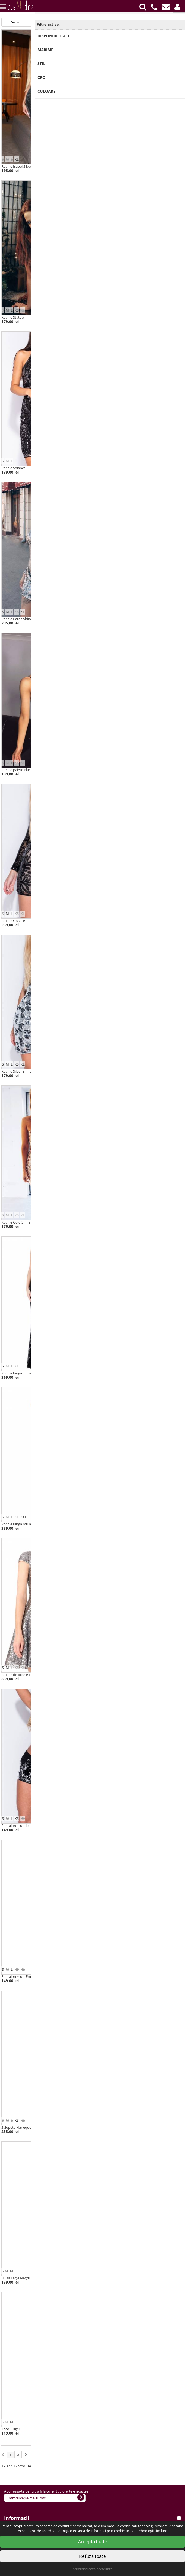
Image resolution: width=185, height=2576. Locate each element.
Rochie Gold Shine (15, 1222)
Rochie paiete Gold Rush (113, 1222)
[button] (177, 7)
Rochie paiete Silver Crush (115, 1071)
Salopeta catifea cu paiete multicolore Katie (128, 1976)
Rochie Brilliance (107, 920)
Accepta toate (92, 2541)
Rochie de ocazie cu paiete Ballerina (29, 1674)
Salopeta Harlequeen (18, 2127)
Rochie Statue (12, 317)
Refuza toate (92, 2556)
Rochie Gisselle (13, 920)
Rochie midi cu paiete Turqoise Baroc (123, 166)
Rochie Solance (13, 467)
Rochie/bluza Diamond (112, 2127)
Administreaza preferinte (92, 2569)
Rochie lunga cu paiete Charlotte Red (123, 1524)
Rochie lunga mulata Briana (23, 1524)
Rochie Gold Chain (108, 467)
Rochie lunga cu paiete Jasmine (26, 1373)
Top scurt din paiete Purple (115, 2278)
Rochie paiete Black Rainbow (24, 769)
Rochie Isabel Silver (16, 166)
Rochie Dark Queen (109, 618)
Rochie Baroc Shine (16, 618)
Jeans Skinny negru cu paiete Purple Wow (127, 1825)
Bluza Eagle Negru (15, 2278)
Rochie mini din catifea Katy (116, 769)
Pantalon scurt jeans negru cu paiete (30, 1825)
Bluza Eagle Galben (109, 2428)
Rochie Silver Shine (16, 1071)
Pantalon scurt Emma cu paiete (26, 1976)
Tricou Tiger (10, 2428)
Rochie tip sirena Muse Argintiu (119, 1674)
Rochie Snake (104, 317)
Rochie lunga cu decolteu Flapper (120, 1373)
